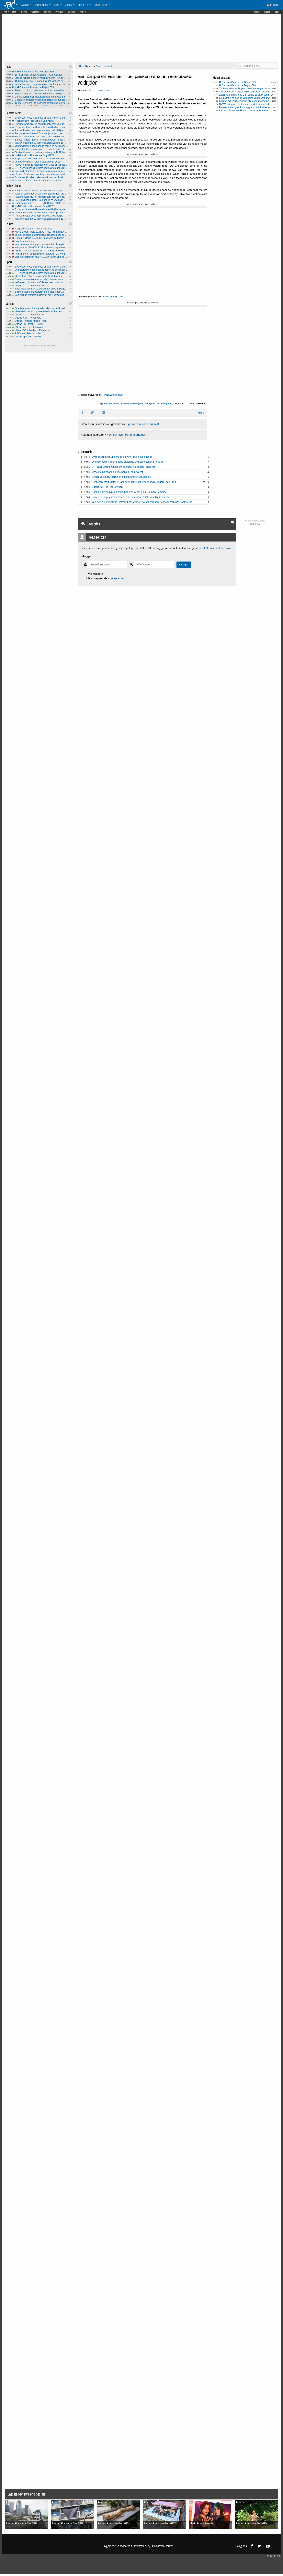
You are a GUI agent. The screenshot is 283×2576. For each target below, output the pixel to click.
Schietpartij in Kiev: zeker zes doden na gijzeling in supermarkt (39, 177)
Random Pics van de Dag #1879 (39, 87)
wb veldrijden (164, 403)
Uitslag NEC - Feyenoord (39, 318)
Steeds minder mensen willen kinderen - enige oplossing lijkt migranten (39, 78)
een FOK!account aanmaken (216, 548)
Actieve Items (10, 11)
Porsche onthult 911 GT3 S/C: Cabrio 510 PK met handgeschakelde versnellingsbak (39, 203)
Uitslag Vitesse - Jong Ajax (39, 327)
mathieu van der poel (132, 403)
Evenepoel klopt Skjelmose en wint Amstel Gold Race (39, 118)
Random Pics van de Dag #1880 (39, 71)
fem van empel (111, 403)
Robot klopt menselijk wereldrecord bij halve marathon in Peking (39, 127)
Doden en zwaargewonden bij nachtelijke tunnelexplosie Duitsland (39, 100)
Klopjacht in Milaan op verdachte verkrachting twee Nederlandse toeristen (39, 158)
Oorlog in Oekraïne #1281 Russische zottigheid (39, 238)
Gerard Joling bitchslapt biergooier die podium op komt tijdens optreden (39, 97)
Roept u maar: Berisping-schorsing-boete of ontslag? (39, 136)
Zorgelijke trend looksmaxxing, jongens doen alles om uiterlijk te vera (39, 235)
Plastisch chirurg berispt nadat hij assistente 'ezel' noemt (39, 90)
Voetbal (108, 66)
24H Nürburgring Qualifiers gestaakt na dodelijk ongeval (39, 168)
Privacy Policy (142, 2546)
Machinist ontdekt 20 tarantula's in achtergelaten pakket (39, 106)
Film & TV (84, 5)
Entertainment (42, 5)
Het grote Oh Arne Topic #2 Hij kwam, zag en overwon (39, 247)
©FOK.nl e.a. (274, 2556)
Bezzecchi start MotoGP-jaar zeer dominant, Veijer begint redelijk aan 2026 (39, 282)
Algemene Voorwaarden (118, 2546)
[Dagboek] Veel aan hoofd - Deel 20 (39, 228)
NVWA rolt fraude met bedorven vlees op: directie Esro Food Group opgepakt (39, 165)
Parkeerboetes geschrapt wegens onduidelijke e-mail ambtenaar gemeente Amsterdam (39, 130)
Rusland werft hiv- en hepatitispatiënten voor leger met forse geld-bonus (39, 124)
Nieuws (23, 11)
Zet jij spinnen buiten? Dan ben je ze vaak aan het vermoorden (39, 75)
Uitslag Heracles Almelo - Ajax (39, 321)
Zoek (277, 11)
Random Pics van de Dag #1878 (39, 206)
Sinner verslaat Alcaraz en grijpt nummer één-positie (39, 279)
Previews (59, 11)
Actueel (26, 5)
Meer (106, 5)
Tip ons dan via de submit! (142, 424)
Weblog (267, 11)
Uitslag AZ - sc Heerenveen (39, 285)
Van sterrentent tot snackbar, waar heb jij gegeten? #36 (39, 244)
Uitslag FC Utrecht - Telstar (39, 324)
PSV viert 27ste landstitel (39, 333)
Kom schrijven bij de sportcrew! (126, 434)
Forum (256, 11)
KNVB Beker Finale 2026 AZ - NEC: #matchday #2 (39, 232)
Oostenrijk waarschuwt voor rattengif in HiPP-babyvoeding (39, 152)
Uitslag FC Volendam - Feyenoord (39, 330)
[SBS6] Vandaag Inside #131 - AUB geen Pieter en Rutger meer (39, 250)
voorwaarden (116, 578)
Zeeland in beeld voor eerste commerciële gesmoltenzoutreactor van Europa (39, 93)
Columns (35, 11)
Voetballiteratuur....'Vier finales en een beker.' (39, 162)
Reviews (47, 11)
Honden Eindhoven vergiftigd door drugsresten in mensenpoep (39, 174)
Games (70, 5)
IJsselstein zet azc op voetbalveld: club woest (39, 276)
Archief (83, 11)
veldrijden (150, 403)
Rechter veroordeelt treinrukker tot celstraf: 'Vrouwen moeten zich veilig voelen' (39, 194)
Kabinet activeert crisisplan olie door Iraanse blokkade (39, 84)
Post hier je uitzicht (39, 241)
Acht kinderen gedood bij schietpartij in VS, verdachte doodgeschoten (39, 254)
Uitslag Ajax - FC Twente (39, 336)
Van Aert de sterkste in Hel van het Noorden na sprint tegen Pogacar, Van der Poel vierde (39, 295)
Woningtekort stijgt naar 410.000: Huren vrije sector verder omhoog (39, 257)
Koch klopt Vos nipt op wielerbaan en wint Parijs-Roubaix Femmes (39, 289)
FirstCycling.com (113, 296)
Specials (71, 11)
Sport (58, 5)
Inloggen (272, 4)
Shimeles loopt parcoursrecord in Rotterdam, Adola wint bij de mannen (39, 292)
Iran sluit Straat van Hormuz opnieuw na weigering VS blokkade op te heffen (39, 171)
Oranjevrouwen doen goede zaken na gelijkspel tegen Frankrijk (39, 146)
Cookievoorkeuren (163, 2546)
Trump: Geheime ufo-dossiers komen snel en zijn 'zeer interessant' (39, 103)
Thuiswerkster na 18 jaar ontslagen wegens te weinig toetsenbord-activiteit (39, 81)
